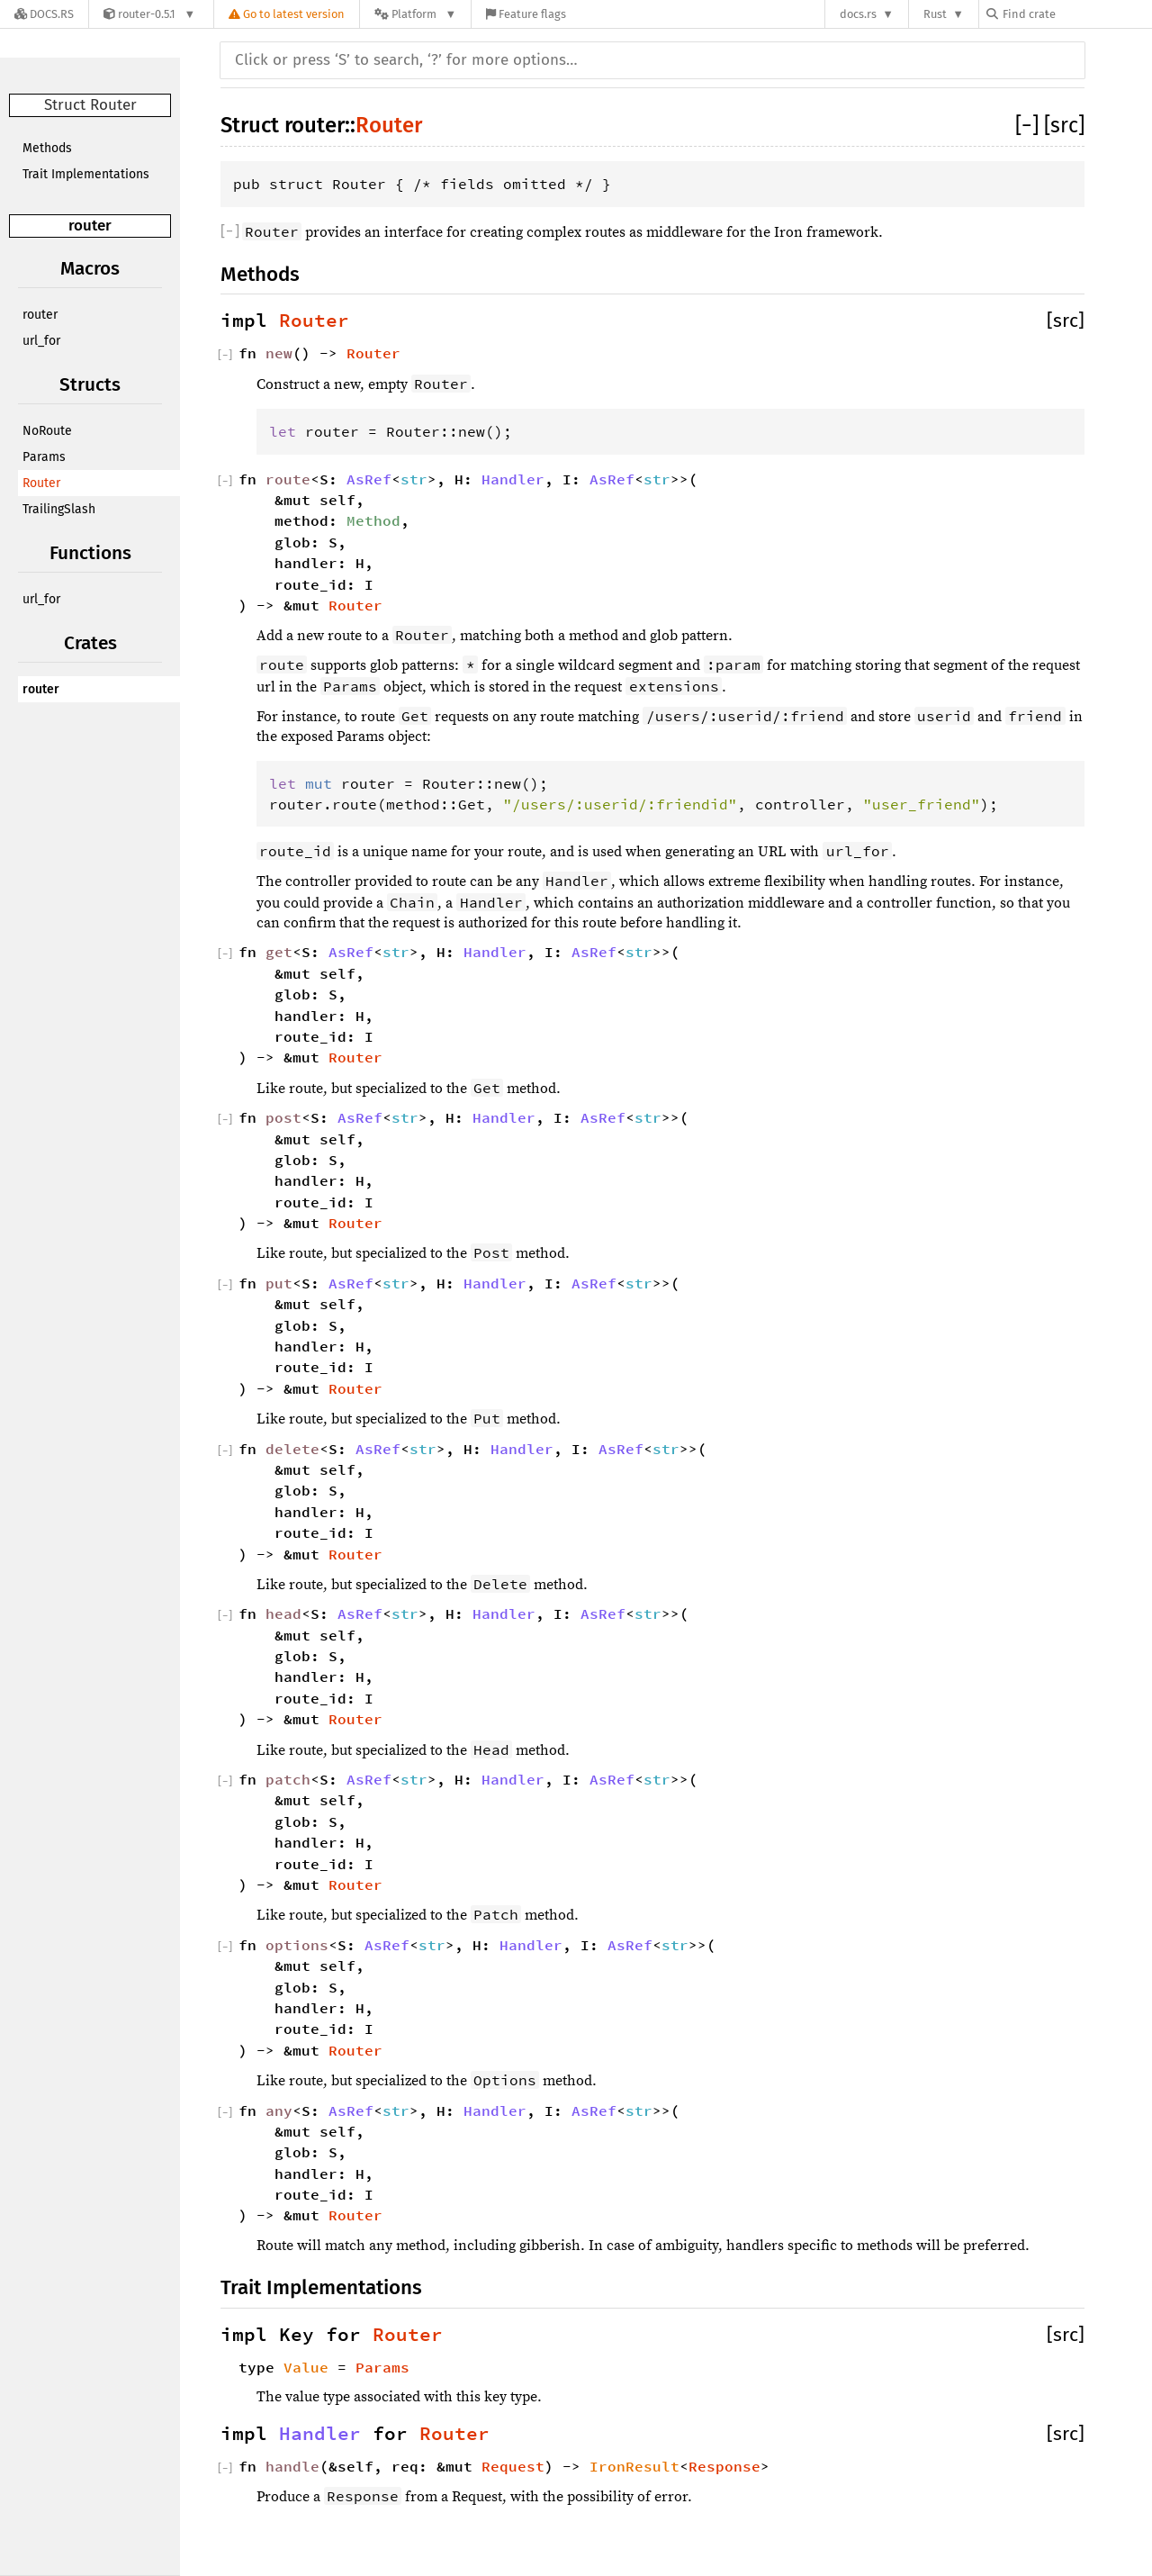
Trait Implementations (85, 174)
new (279, 353)
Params (44, 457)
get (279, 952)
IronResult (635, 2466)
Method (373, 520)
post (284, 1117)
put (279, 1283)
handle (293, 2466)
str (414, 479)
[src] (1064, 125)
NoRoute (47, 430)
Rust (935, 14)
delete (293, 1449)
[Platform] (415, 14)
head (284, 1613)
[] (1029, 125)
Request (513, 2466)
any (279, 2110)
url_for (41, 340)
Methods (47, 148)
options (297, 1945)
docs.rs (858, 14)
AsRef (369, 479)
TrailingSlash (58, 509)
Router (41, 483)
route (288, 479)
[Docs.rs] (44, 14)
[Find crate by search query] (1076, 14)
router (90, 225)
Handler (513, 479)
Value (306, 2367)
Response (724, 2466)
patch (288, 1779)
